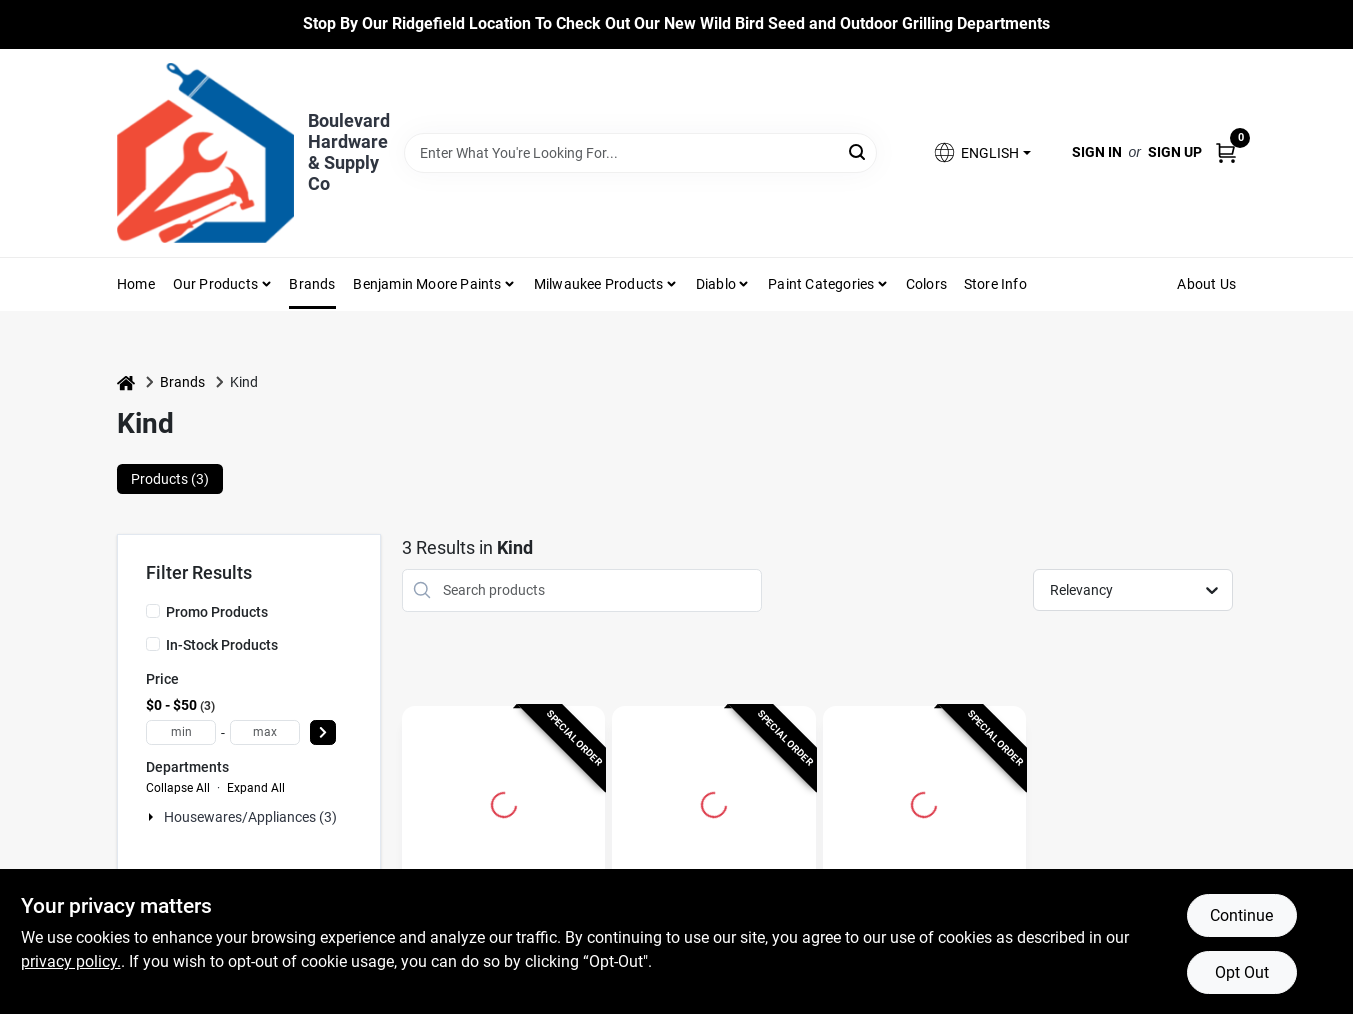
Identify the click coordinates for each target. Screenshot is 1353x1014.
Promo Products (217, 612)
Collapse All (178, 788)
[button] (981, 152)
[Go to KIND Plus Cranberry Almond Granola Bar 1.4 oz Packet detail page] (504, 802)
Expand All (256, 788)
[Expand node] (153, 817)
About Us (1206, 284)
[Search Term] (640, 153)
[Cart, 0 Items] (1226, 152)
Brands (312, 284)
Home (136, 284)
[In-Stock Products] (153, 644)
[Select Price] (323, 732)
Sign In (1097, 152)
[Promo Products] (153, 611)
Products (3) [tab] (170, 479)
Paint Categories (821, 284)
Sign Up (1175, 152)
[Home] (126, 382)
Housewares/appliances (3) (250, 817)
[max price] (265, 732)
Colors (926, 284)
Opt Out (1242, 972)
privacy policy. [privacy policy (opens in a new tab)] (71, 961)
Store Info (995, 284)
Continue (1241, 915)
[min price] (181, 732)
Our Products (215, 284)
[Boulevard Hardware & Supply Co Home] (205, 153)
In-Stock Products (222, 645)
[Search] (858, 151)
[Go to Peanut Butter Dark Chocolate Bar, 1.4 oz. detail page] (714, 802)
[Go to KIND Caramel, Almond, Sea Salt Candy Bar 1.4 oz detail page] (924, 802)
